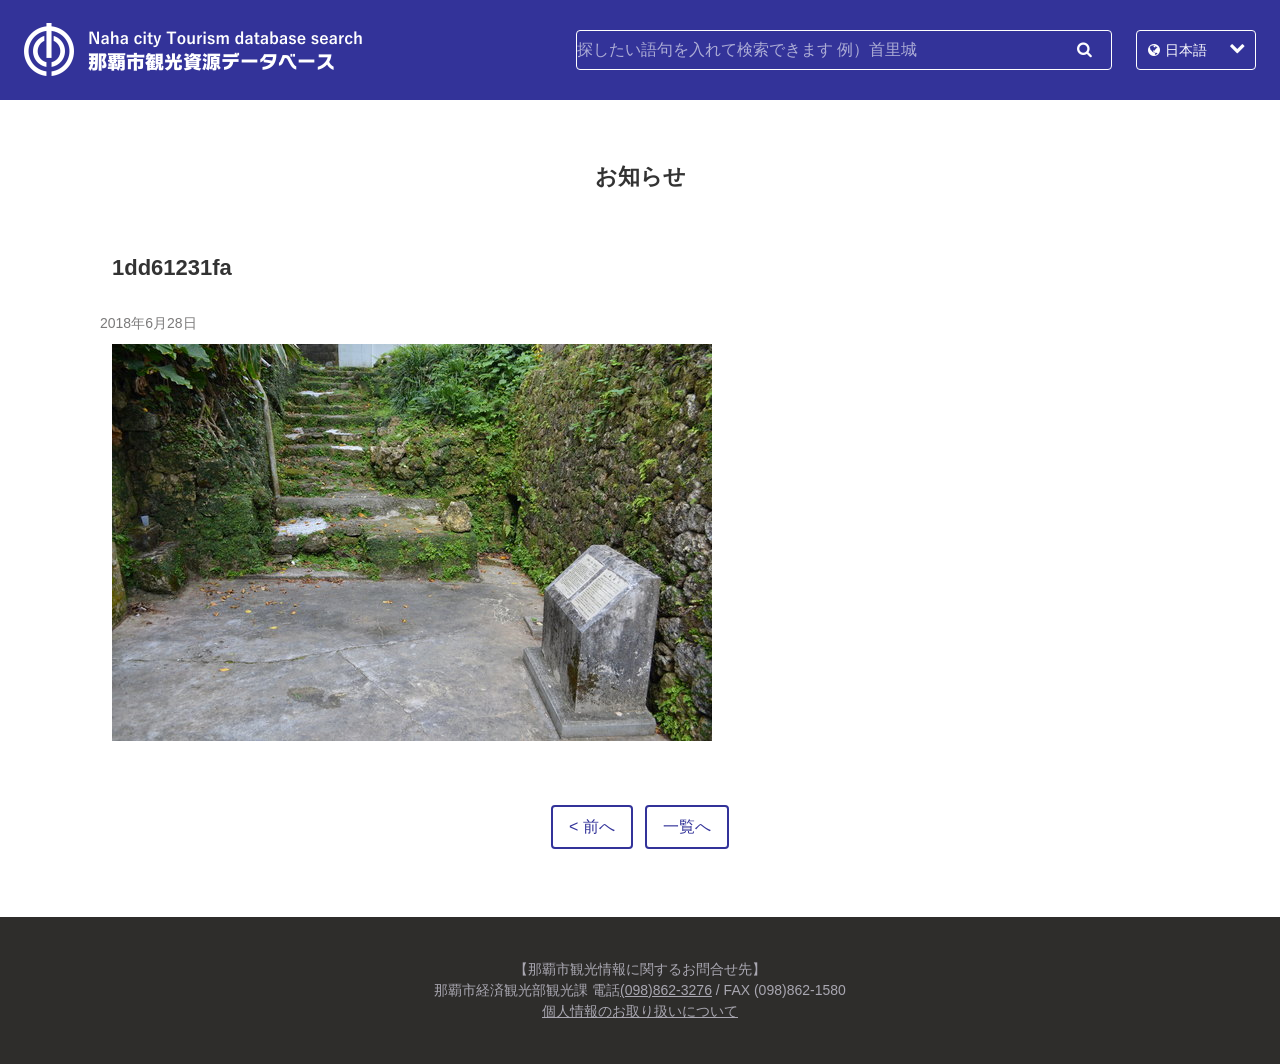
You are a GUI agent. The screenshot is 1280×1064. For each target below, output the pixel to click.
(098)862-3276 (666, 990)
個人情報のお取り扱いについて (640, 1011)
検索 (1084, 50)
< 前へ (592, 826)
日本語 (1186, 50)
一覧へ (687, 826)
